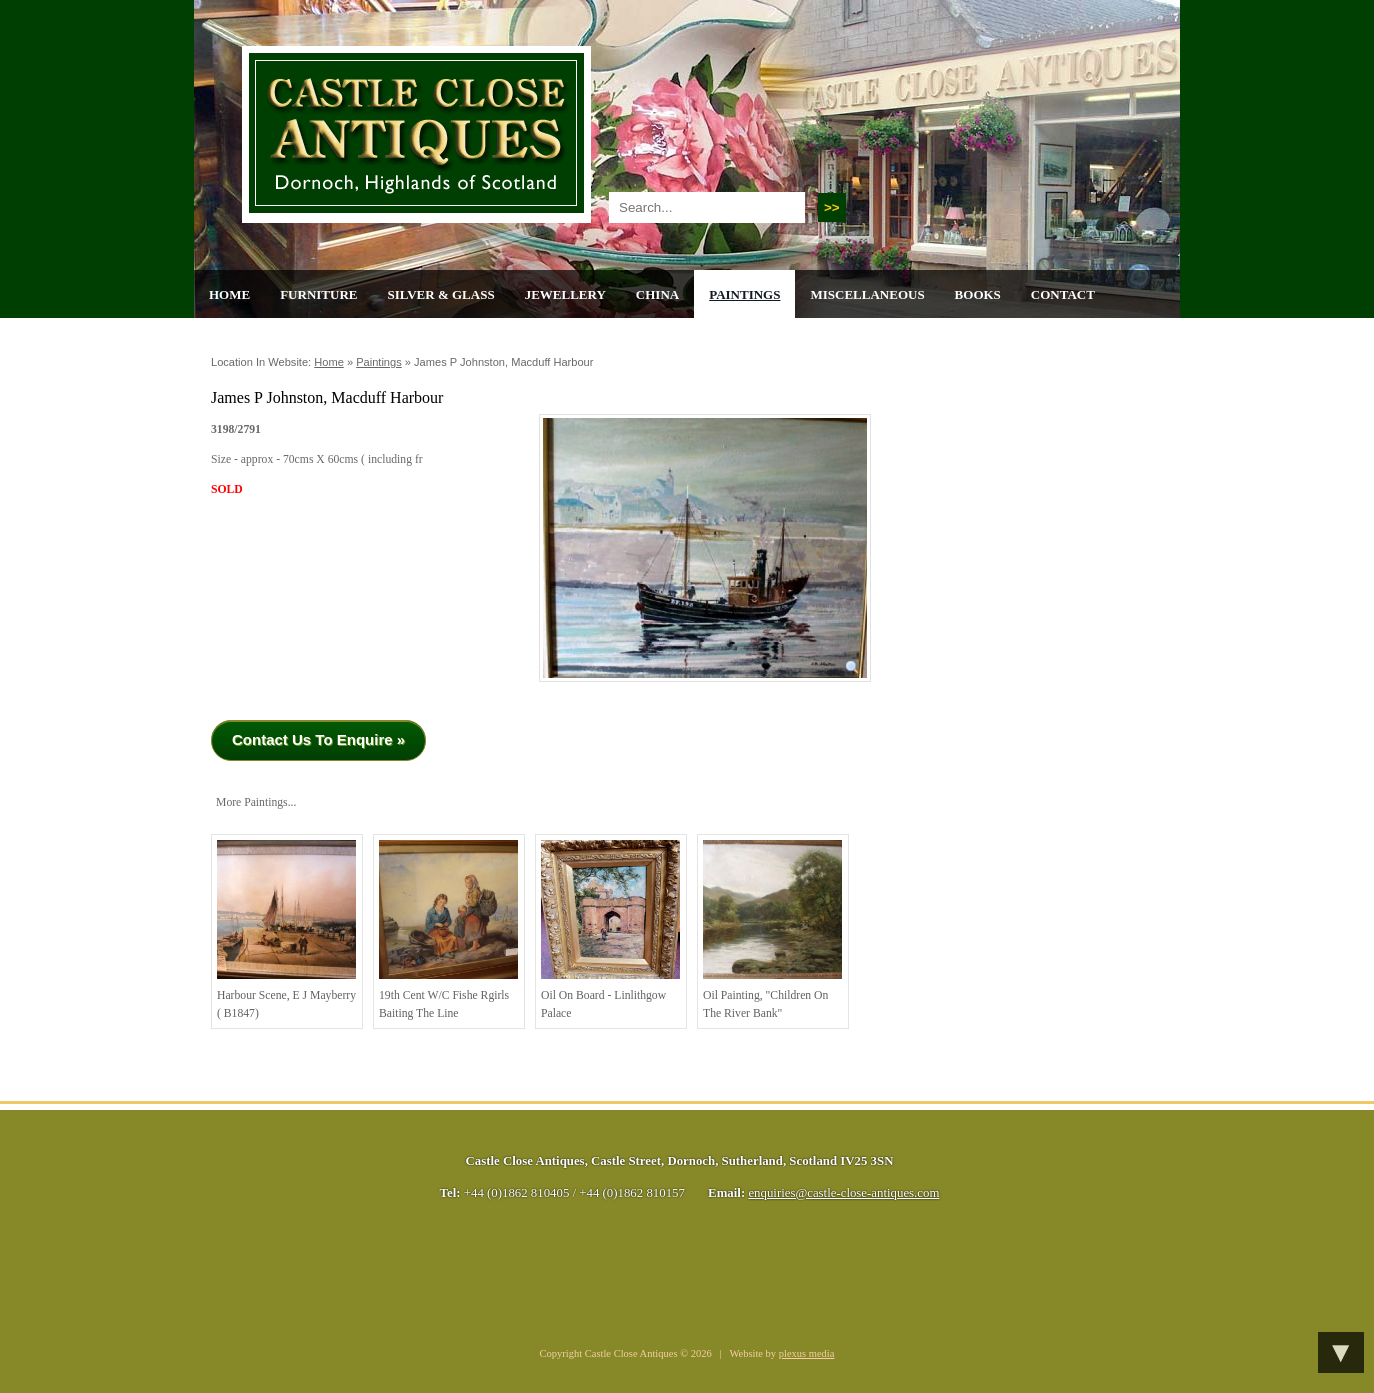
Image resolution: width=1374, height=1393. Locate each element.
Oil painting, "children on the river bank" (772, 930)
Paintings (744, 294)
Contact (1063, 294)
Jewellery (565, 294)
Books (978, 294)
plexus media (807, 1353)
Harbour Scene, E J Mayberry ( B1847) (286, 930)
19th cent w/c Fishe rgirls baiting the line (448, 930)
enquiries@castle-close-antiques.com (843, 1193)
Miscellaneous (867, 294)
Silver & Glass (440, 294)
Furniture (318, 294)
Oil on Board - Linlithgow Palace (610, 930)
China (657, 294)
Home (229, 294)
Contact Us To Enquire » (318, 739)
